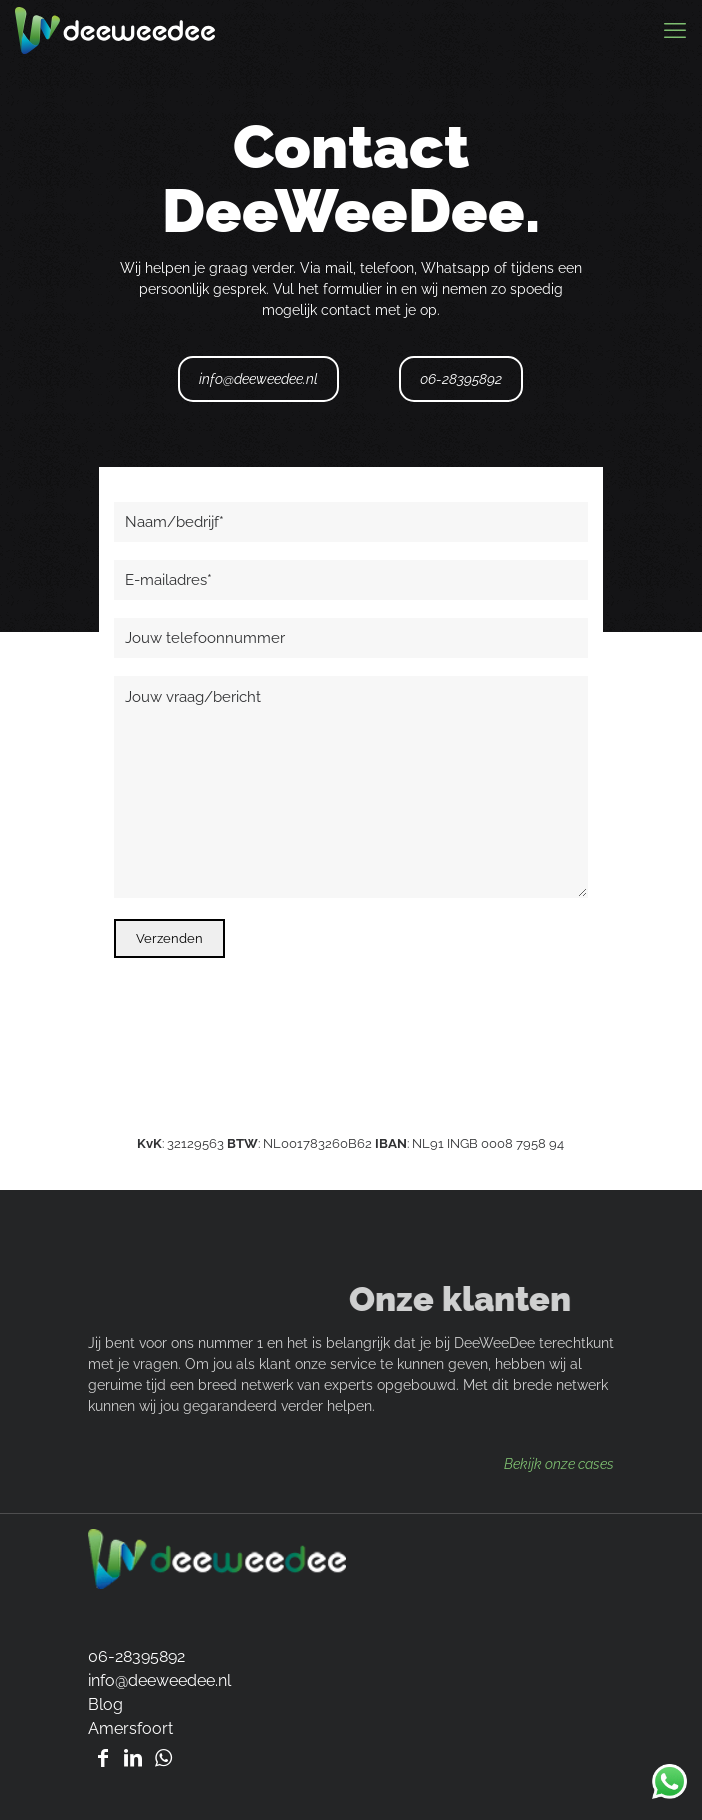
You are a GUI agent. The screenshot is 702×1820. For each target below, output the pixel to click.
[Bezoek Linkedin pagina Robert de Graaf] (133, 1758)
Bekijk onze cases (559, 1464)
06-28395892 (461, 379)
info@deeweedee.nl (258, 379)
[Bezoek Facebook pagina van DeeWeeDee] (103, 1758)
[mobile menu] (675, 30)
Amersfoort (130, 1728)
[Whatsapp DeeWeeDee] (163, 1758)
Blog (105, 1704)
